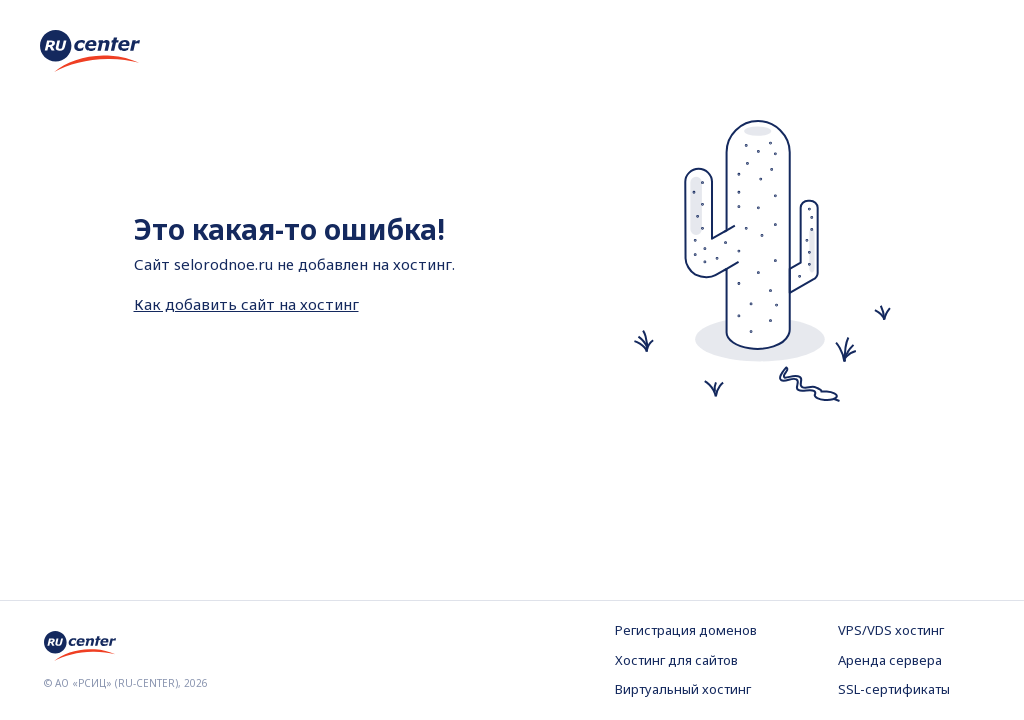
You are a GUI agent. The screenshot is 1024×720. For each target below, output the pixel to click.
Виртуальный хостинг (683, 689)
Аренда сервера (890, 660)
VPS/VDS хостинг (891, 630)
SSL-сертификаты (894, 689)
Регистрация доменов (686, 630)
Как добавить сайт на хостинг (246, 304)
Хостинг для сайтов (676, 660)
